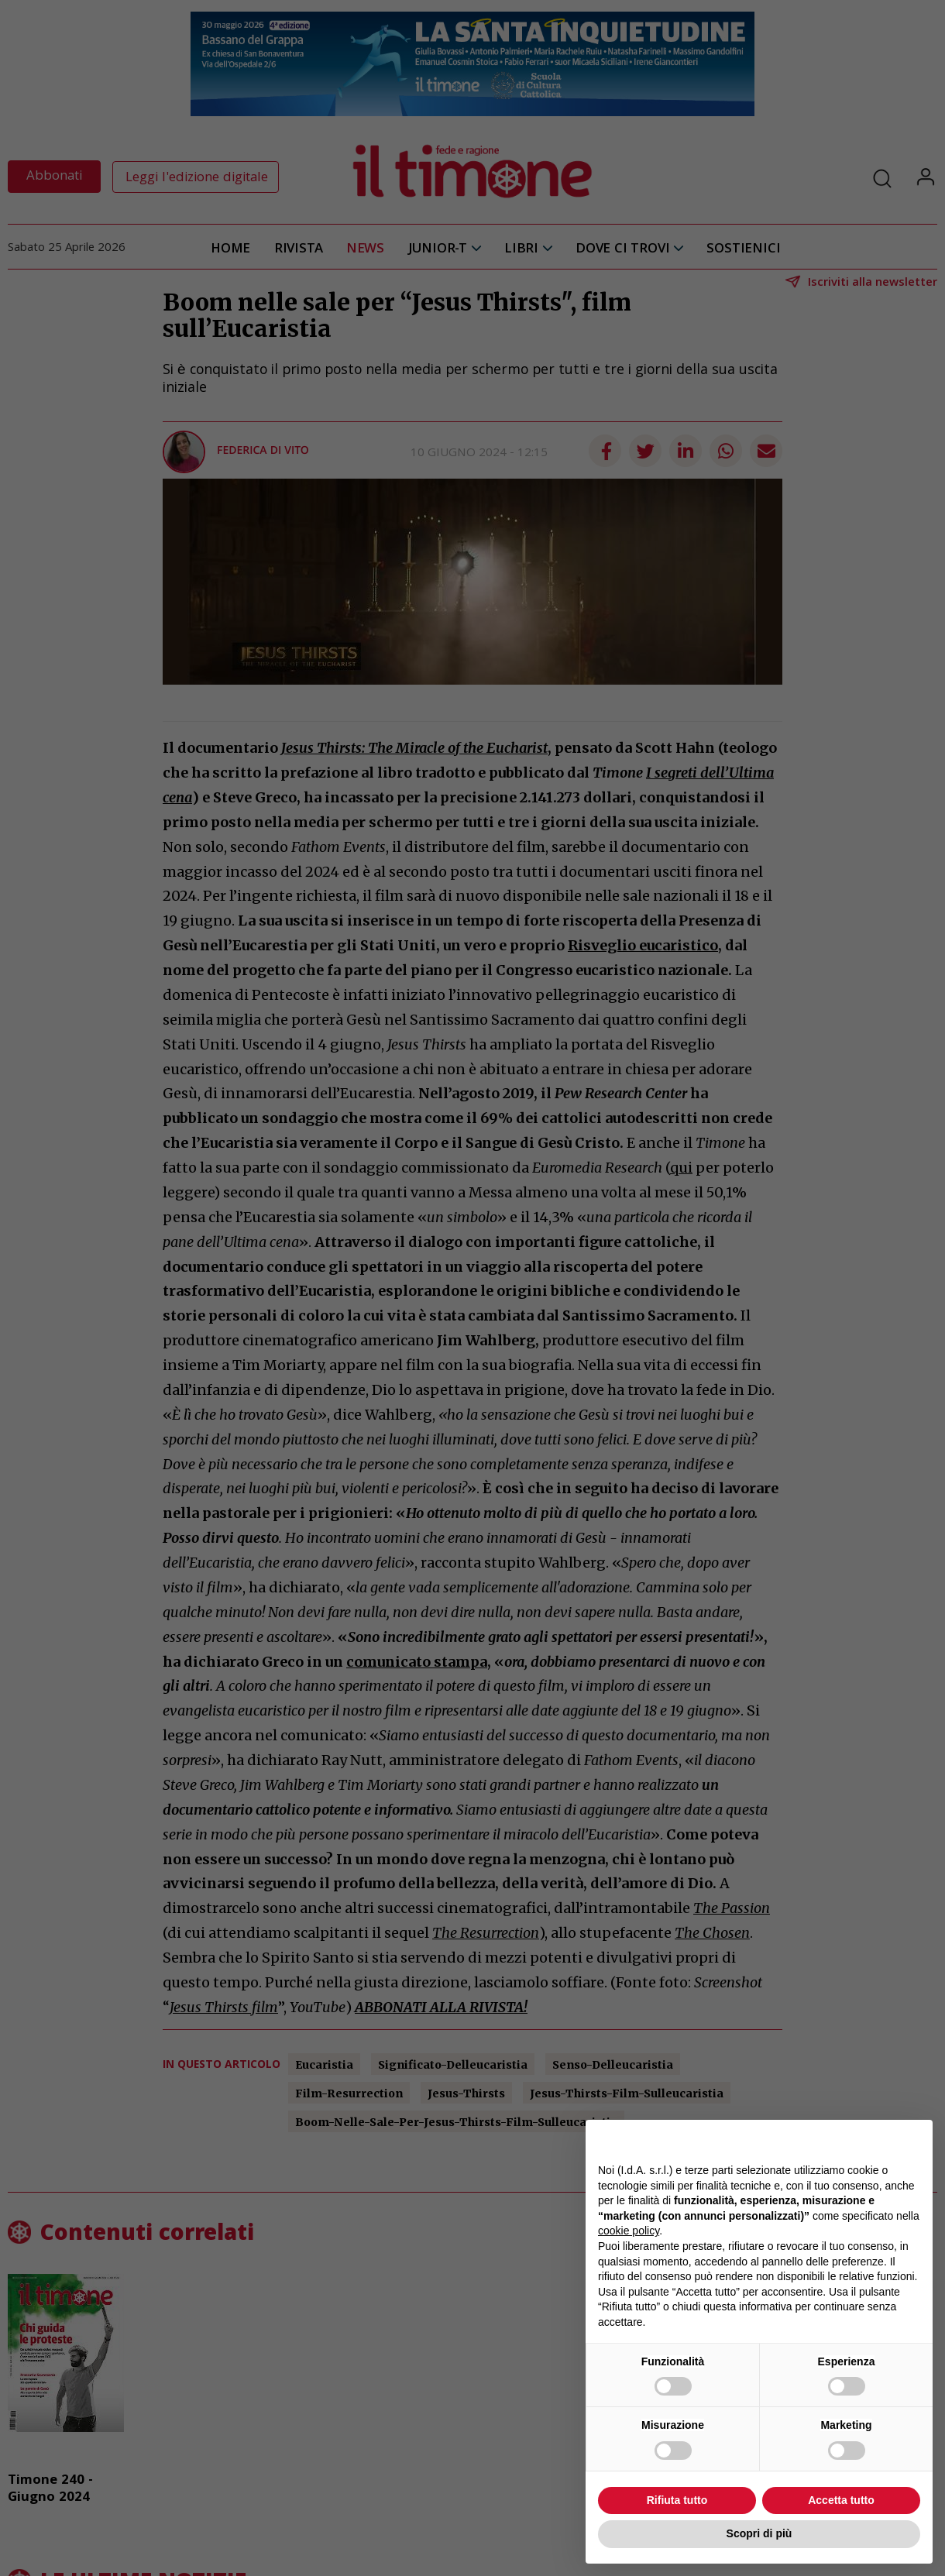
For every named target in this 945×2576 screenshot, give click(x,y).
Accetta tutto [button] (841, 2500)
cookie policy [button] (628, 2230)
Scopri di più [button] (759, 2533)
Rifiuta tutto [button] (677, 2500)
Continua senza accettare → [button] (849, 2139)
